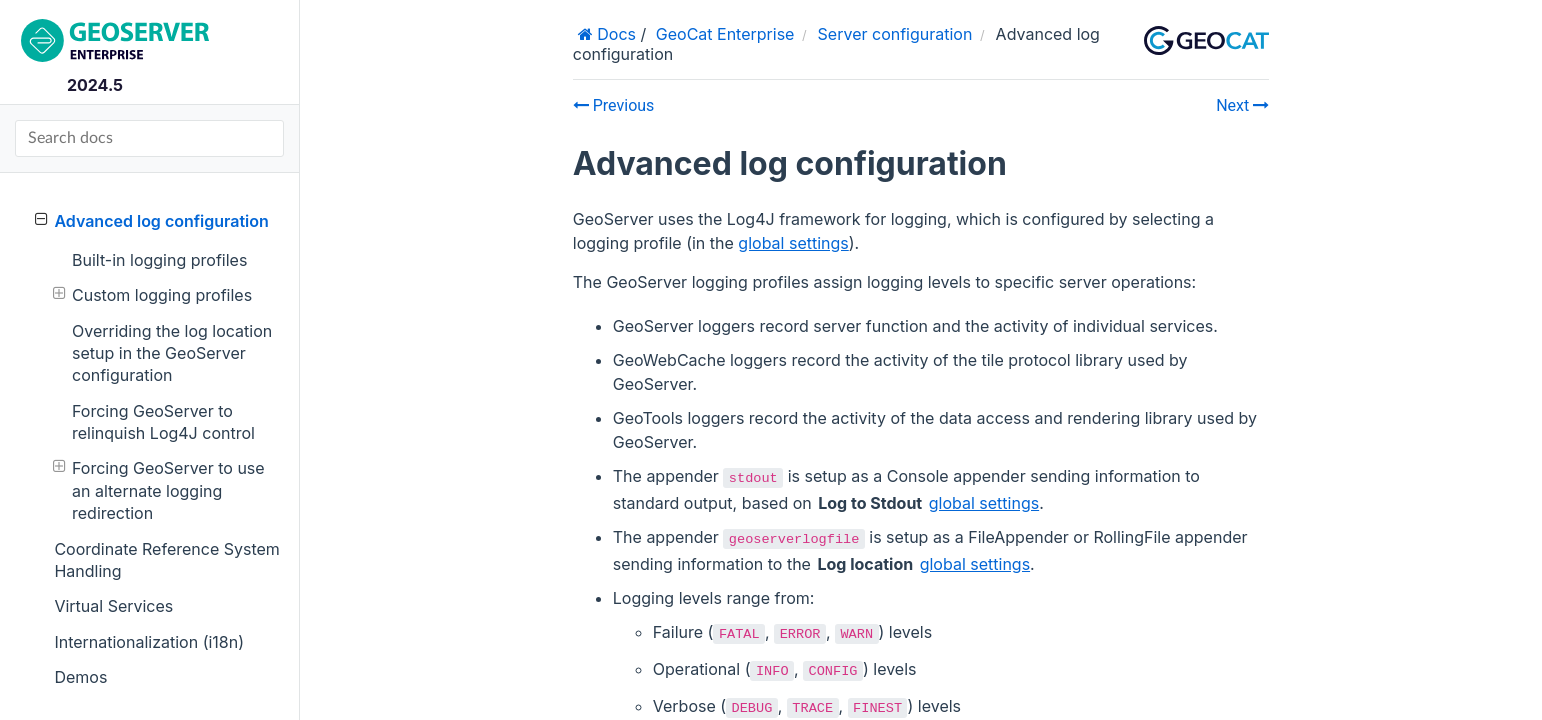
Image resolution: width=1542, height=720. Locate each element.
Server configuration (895, 34)
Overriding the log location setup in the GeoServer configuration (172, 353)
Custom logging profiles (152, 294)
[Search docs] (149, 138)
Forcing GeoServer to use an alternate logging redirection (159, 490)
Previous (614, 105)
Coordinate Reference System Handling (166, 560)
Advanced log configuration (152, 220)
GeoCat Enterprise (725, 34)
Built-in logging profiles (159, 260)
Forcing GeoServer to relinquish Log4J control (163, 422)
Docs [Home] (614, 34)
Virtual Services (113, 606)
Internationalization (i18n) (149, 642)
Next (1242, 105)
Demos (80, 677)
